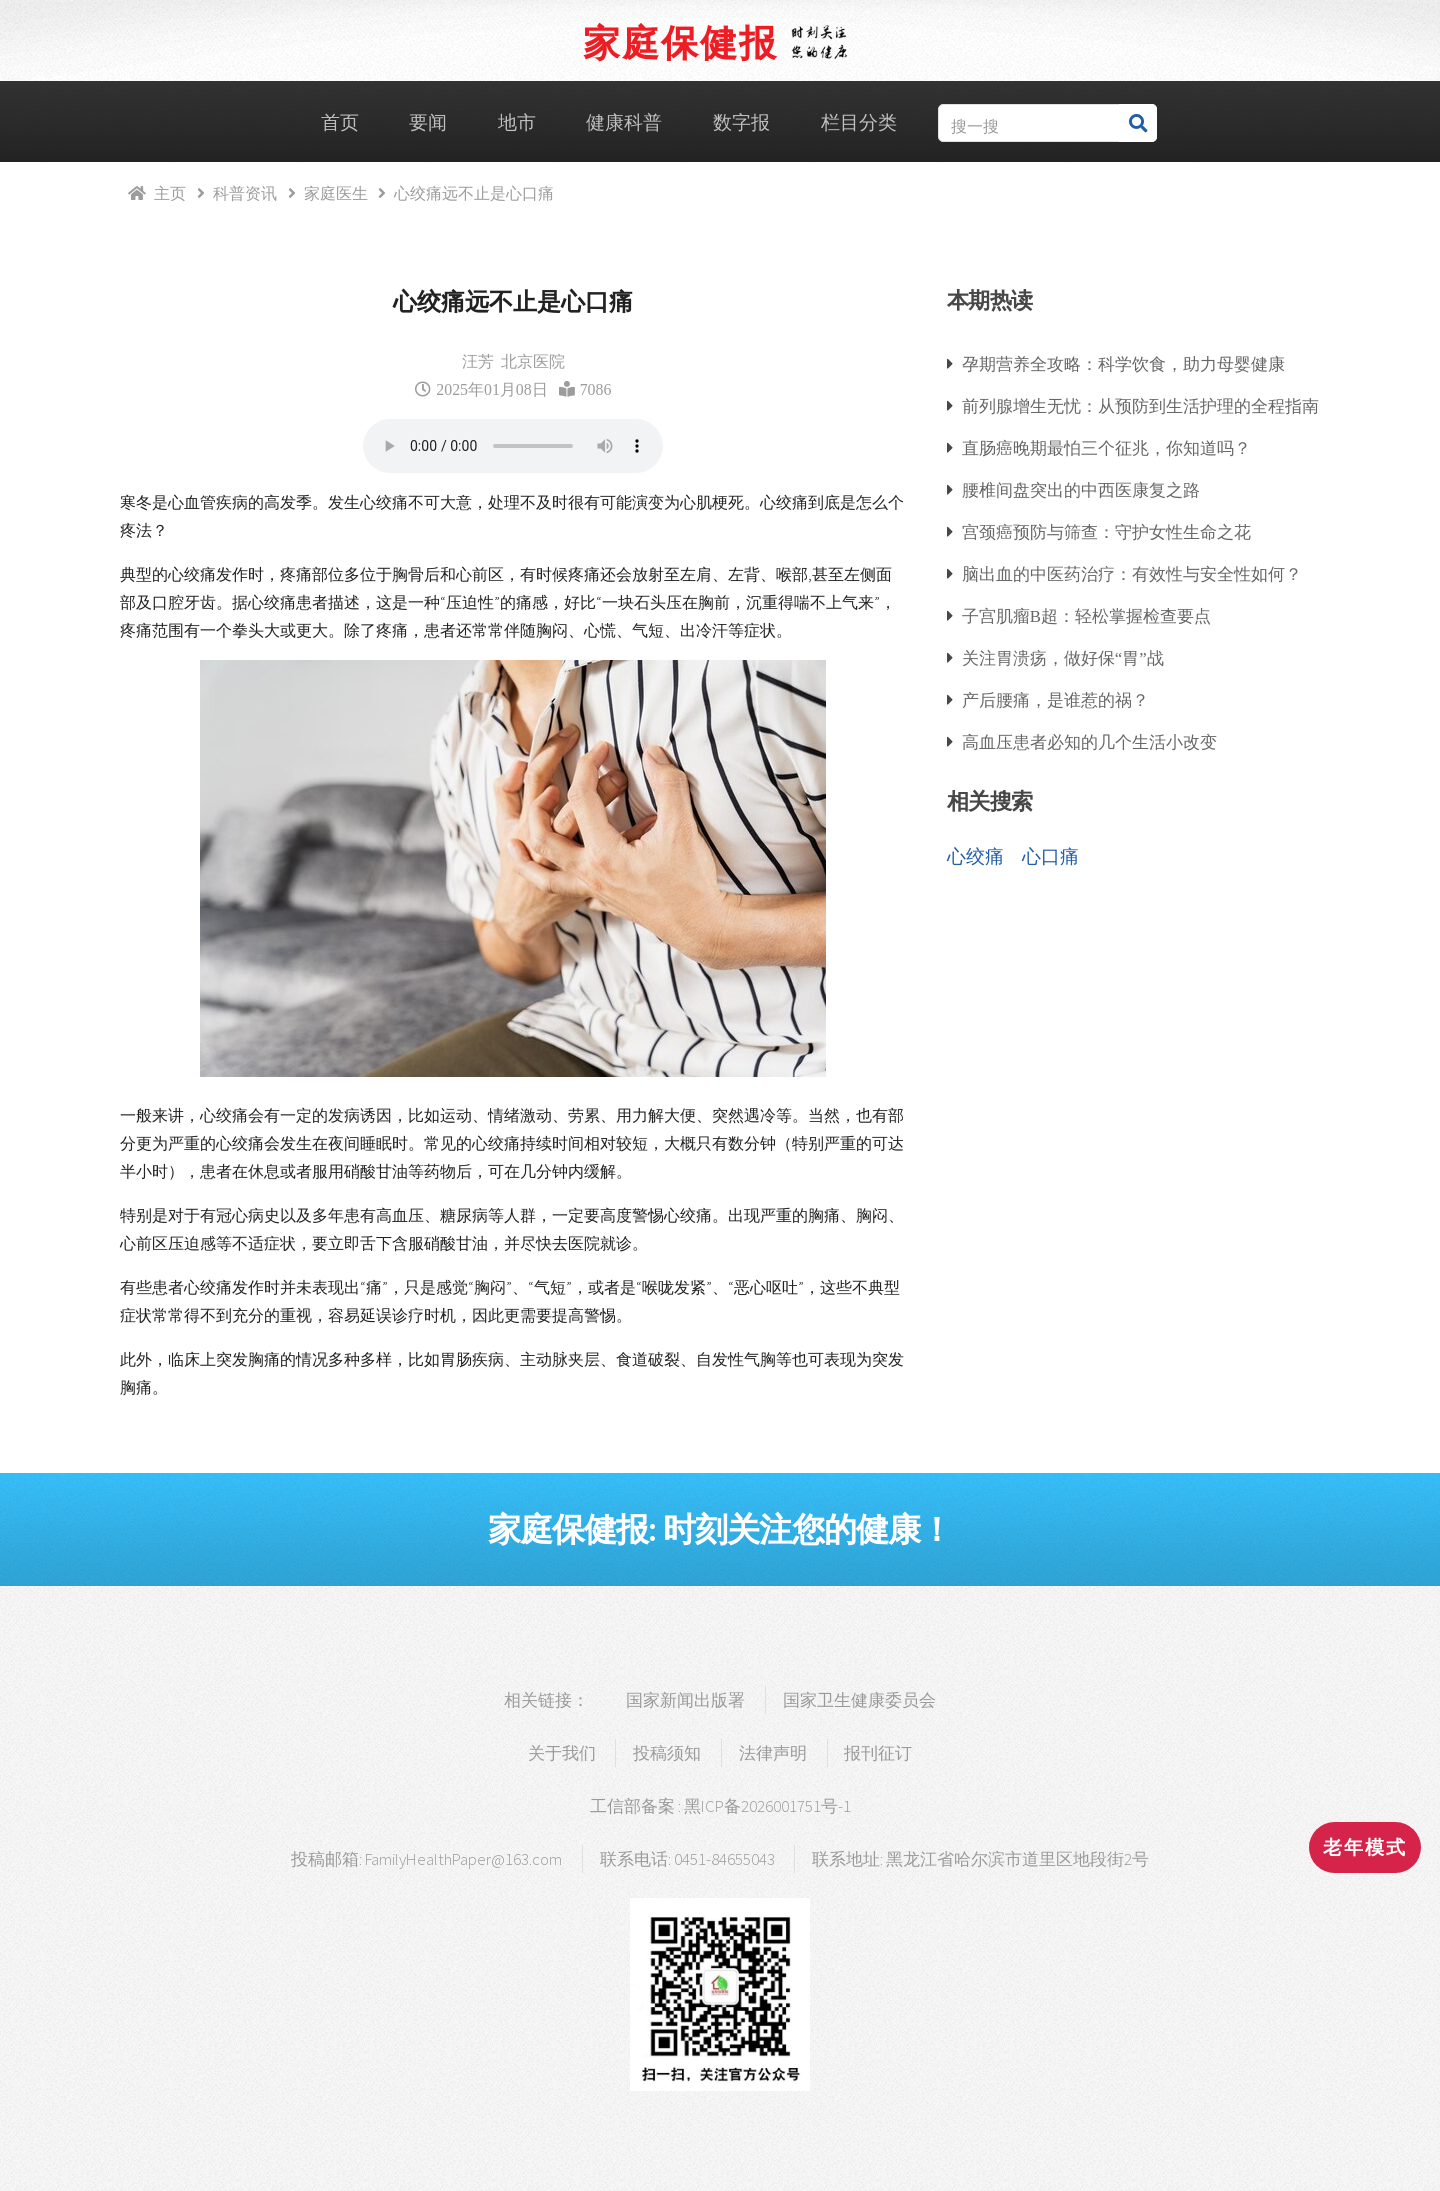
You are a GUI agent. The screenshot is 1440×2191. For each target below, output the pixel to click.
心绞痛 (975, 856)
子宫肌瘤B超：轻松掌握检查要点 (1086, 615)
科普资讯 (245, 193)
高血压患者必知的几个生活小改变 (1089, 741)
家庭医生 (336, 193)
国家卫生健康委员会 (859, 1700)
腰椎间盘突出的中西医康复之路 (1081, 489)
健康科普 (624, 122)
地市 (517, 122)
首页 (340, 122)
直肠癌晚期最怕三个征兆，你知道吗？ (1106, 447)
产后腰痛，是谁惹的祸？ (1055, 699)
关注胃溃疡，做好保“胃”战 (1063, 657)
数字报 (741, 122)
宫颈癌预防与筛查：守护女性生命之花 (1106, 531)
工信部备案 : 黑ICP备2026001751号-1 (720, 1806)
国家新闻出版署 (685, 1700)
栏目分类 (859, 122)
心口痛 (1050, 856)
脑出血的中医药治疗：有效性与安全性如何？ (1132, 573)
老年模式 (1365, 1847)
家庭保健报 (680, 42)
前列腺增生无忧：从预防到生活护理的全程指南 (1140, 405)
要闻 (428, 122)
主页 (170, 193)
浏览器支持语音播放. (513, 446)
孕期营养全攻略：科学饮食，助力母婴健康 (1123, 363)
